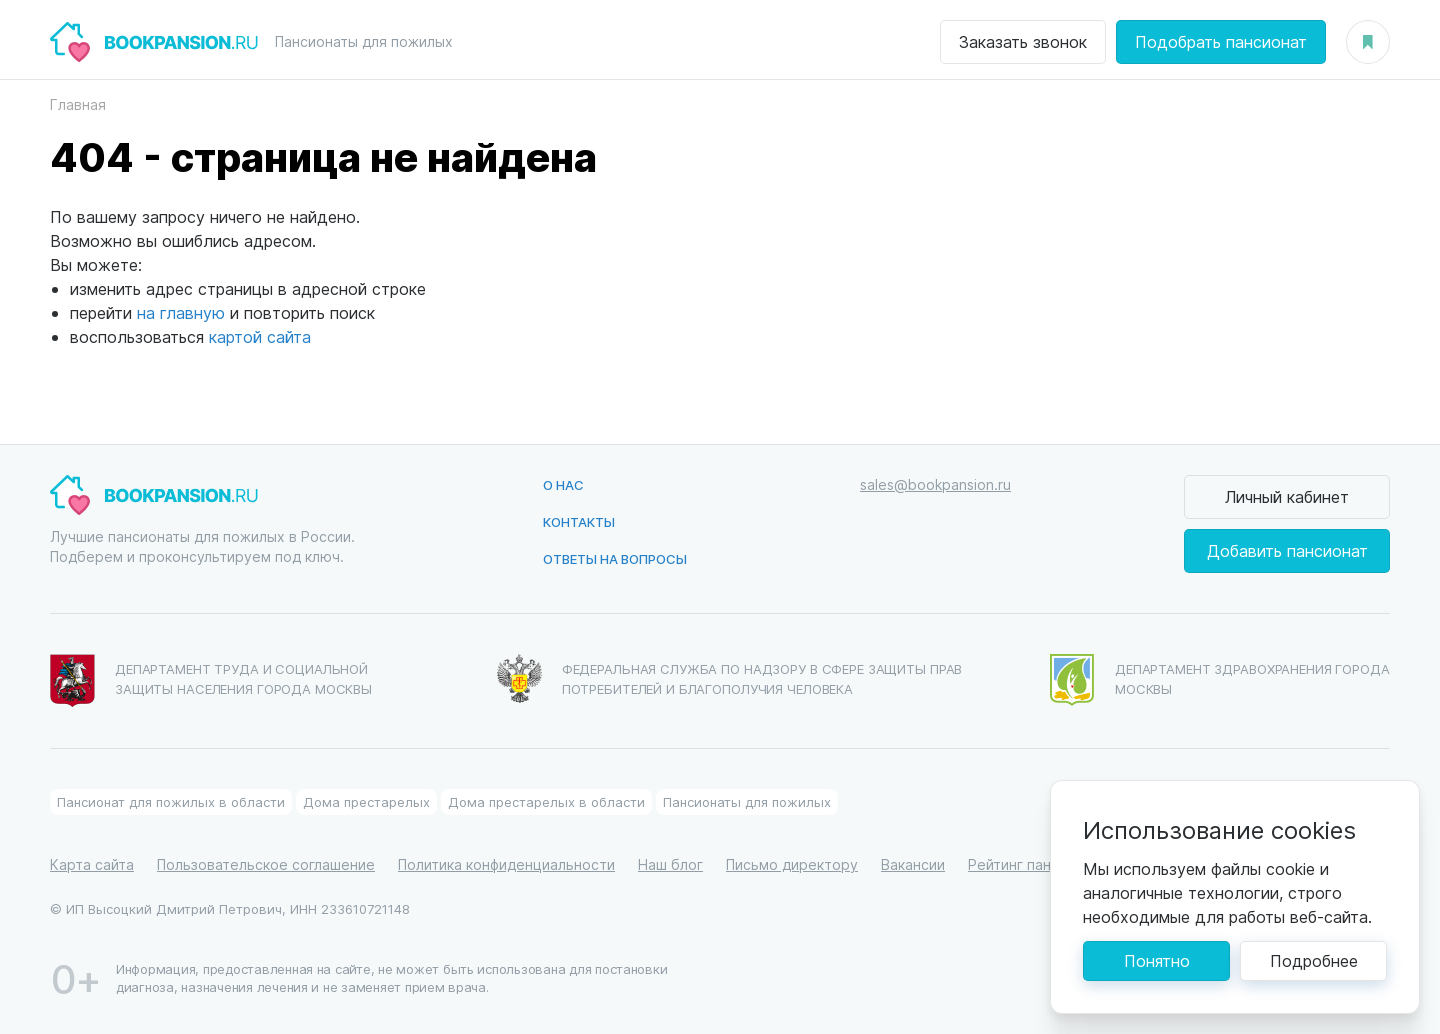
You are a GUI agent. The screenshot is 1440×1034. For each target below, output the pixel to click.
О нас (563, 484)
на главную (181, 312)
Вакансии (913, 864)
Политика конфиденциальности (506, 864)
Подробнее (1314, 960)
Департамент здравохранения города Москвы (1220, 680)
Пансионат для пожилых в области (171, 801)
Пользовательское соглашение (266, 864)
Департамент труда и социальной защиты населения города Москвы (211, 681)
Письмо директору (792, 864)
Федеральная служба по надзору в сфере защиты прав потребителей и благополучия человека (730, 678)
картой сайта (260, 336)
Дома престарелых (366, 801)
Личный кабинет (1287, 496)
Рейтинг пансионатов (1042, 864)
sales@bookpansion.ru (935, 484)
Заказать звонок (1023, 41)
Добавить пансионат (1287, 550)
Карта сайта (92, 864)
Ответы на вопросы (615, 558)
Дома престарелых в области (546, 801)
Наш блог (670, 864)
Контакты (579, 521)
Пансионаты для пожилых (747, 801)
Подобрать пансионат (1221, 41)
